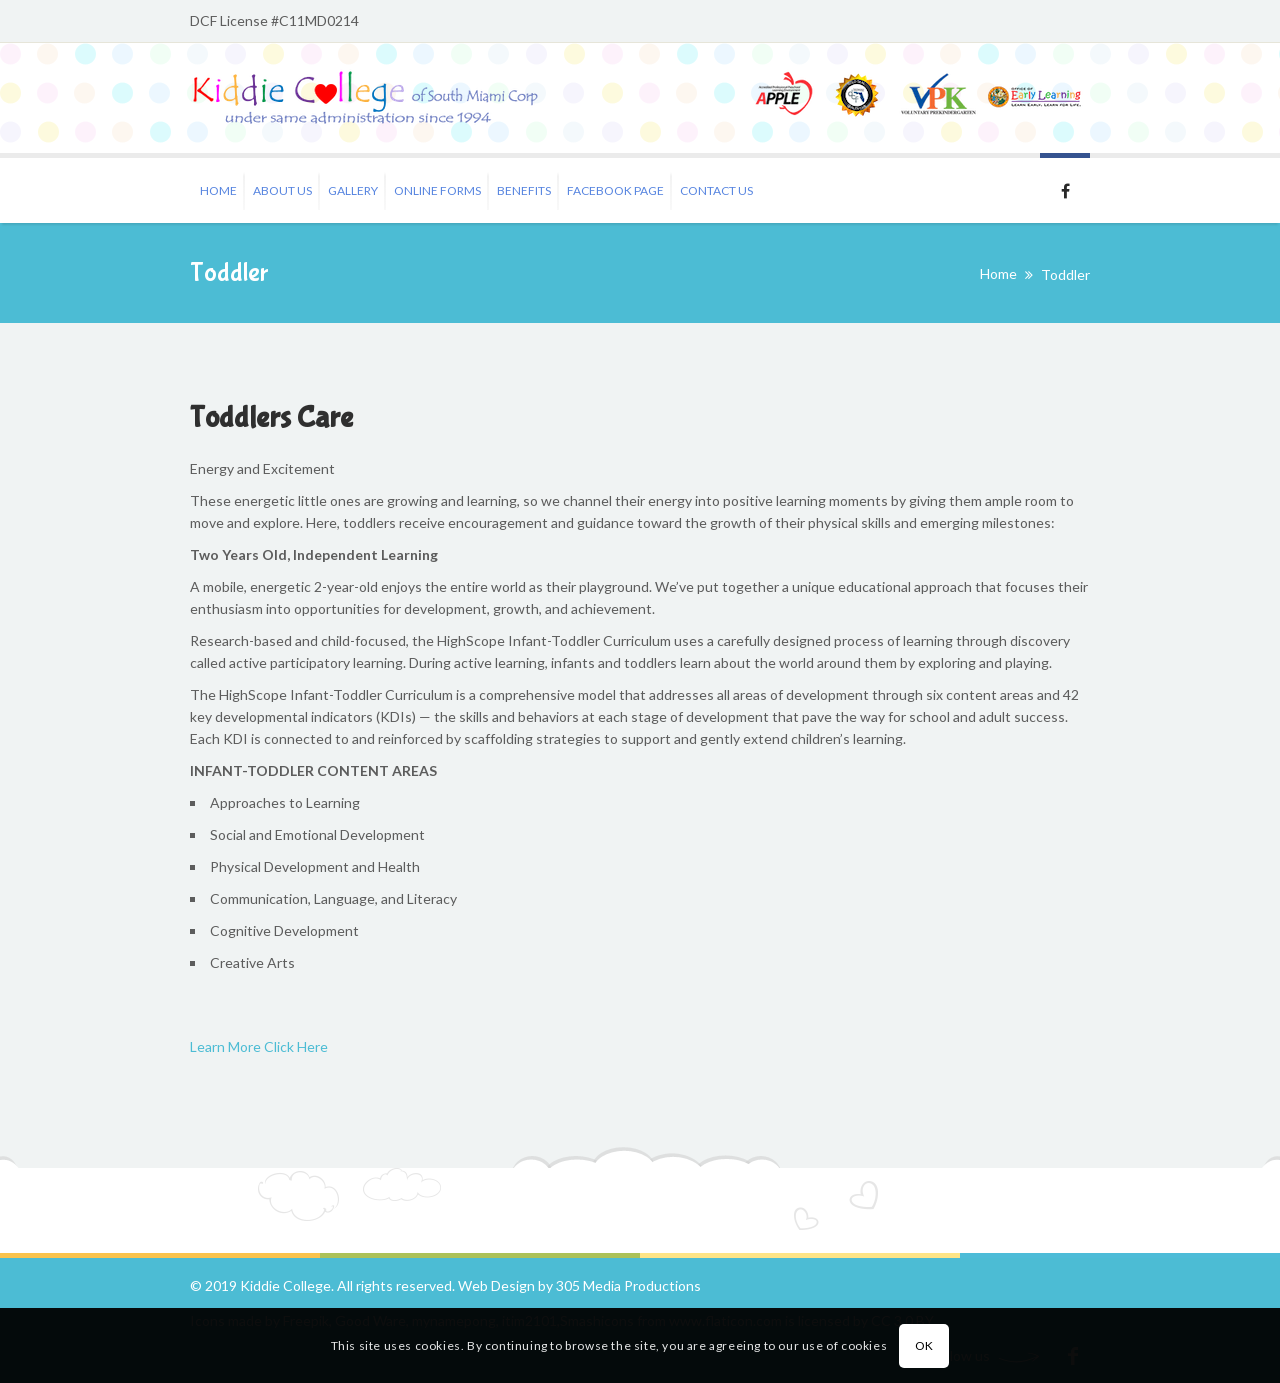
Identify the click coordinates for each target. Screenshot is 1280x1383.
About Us (282, 190)
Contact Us (716, 190)
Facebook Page (615, 190)
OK (924, 1345)
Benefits (524, 190)
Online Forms (437, 190)
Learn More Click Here (259, 1046)
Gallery (353, 190)
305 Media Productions (628, 1285)
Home (218, 190)
